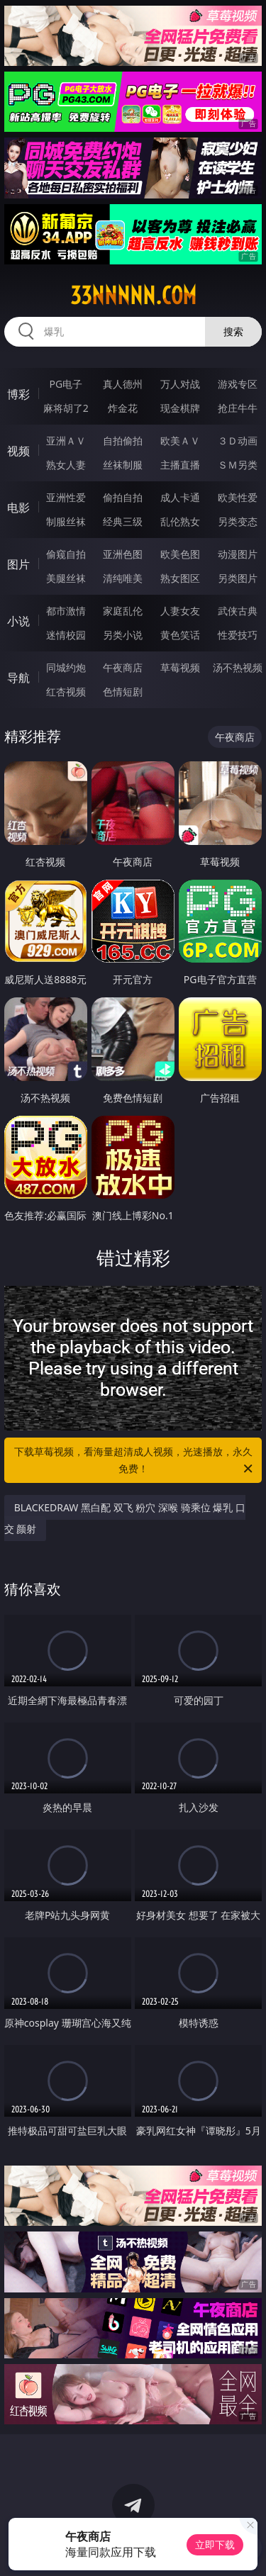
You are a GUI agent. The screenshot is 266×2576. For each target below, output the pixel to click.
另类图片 (237, 578)
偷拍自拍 (123, 497)
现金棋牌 (180, 408)
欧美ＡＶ (180, 440)
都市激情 (66, 610)
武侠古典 (237, 610)
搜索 (233, 331)
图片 (18, 564)
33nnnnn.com (133, 295)
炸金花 (123, 408)
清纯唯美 (123, 578)
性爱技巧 (237, 635)
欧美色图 (180, 554)
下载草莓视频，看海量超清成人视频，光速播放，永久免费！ (134, 1461)
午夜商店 (123, 667)
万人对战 (180, 384)
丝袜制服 (123, 464)
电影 (18, 507)
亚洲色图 (123, 554)
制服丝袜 (66, 521)
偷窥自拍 (66, 554)
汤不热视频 (237, 667)
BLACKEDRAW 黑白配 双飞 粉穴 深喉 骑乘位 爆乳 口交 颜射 (124, 1518)
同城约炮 (66, 667)
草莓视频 (180, 667)
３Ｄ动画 (237, 440)
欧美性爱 (237, 497)
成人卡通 (180, 497)
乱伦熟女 (180, 521)
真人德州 (123, 384)
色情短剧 (123, 691)
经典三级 (123, 521)
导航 (18, 677)
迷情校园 (66, 635)
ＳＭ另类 (237, 464)
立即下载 (215, 2544)
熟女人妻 (66, 464)
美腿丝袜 (66, 578)
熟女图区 (180, 578)
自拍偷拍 (123, 440)
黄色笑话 (180, 635)
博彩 (18, 394)
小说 (18, 621)
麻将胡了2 (66, 408)
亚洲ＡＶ (66, 440)
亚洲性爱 (66, 497)
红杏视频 (66, 691)
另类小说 (123, 635)
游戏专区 (237, 384)
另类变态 (237, 521)
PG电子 (65, 384)
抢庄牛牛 (237, 408)
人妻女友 (180, 610)
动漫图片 (237, 554)
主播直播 (180, 464)
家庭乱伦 (123, 610)
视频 (18, 451)
